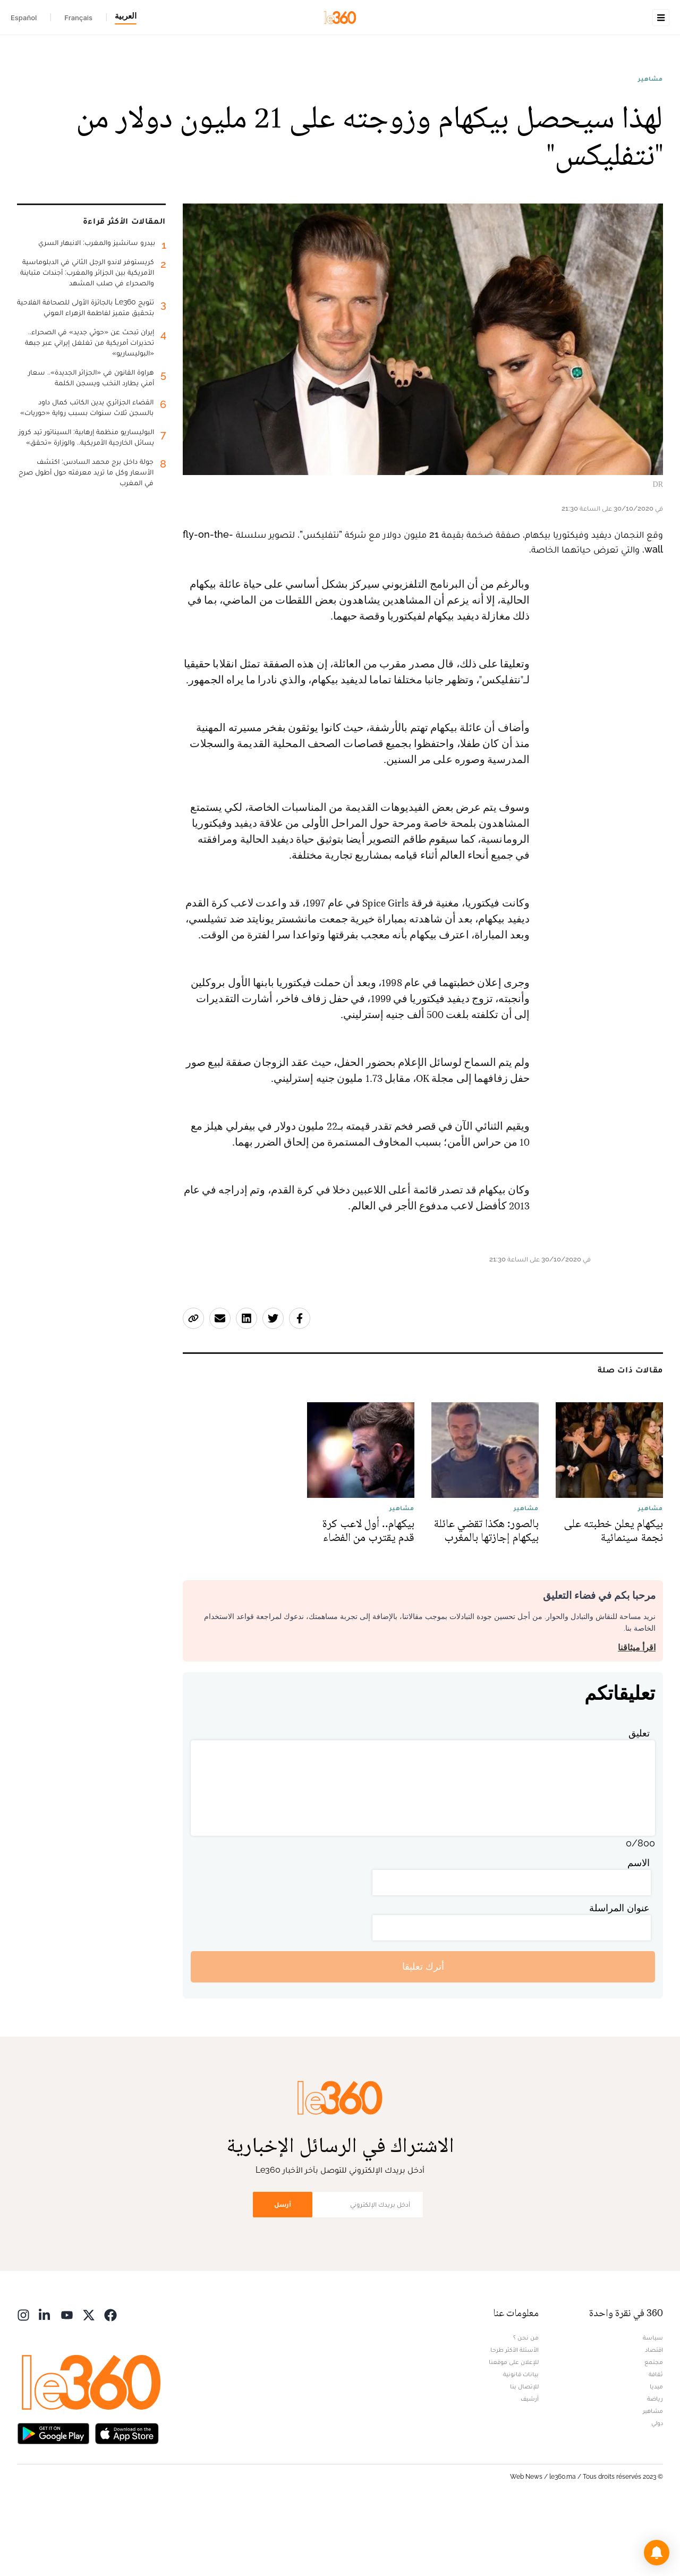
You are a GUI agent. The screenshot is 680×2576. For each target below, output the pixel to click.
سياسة (653, 2404)
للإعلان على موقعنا (514, 2429)
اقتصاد (654, 2416)
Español (24, 17)
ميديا (656, 2453)
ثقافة (656, 2441)
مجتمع (653, 2429)
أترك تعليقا (423, 2033)
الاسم (638, 1929)
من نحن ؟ (526, 2404)
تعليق (639, 1800)
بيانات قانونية (521, 2441)
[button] (656, 2552)
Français (78, 17)
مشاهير (650, 145)
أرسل (282, 2271)
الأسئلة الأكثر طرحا (514, 2416)
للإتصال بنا (524, 2453)
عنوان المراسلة (619, 1974)
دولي (657, 2490)
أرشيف (530, 2465)
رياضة (655, 2465)
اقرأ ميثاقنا (637, 1714)
